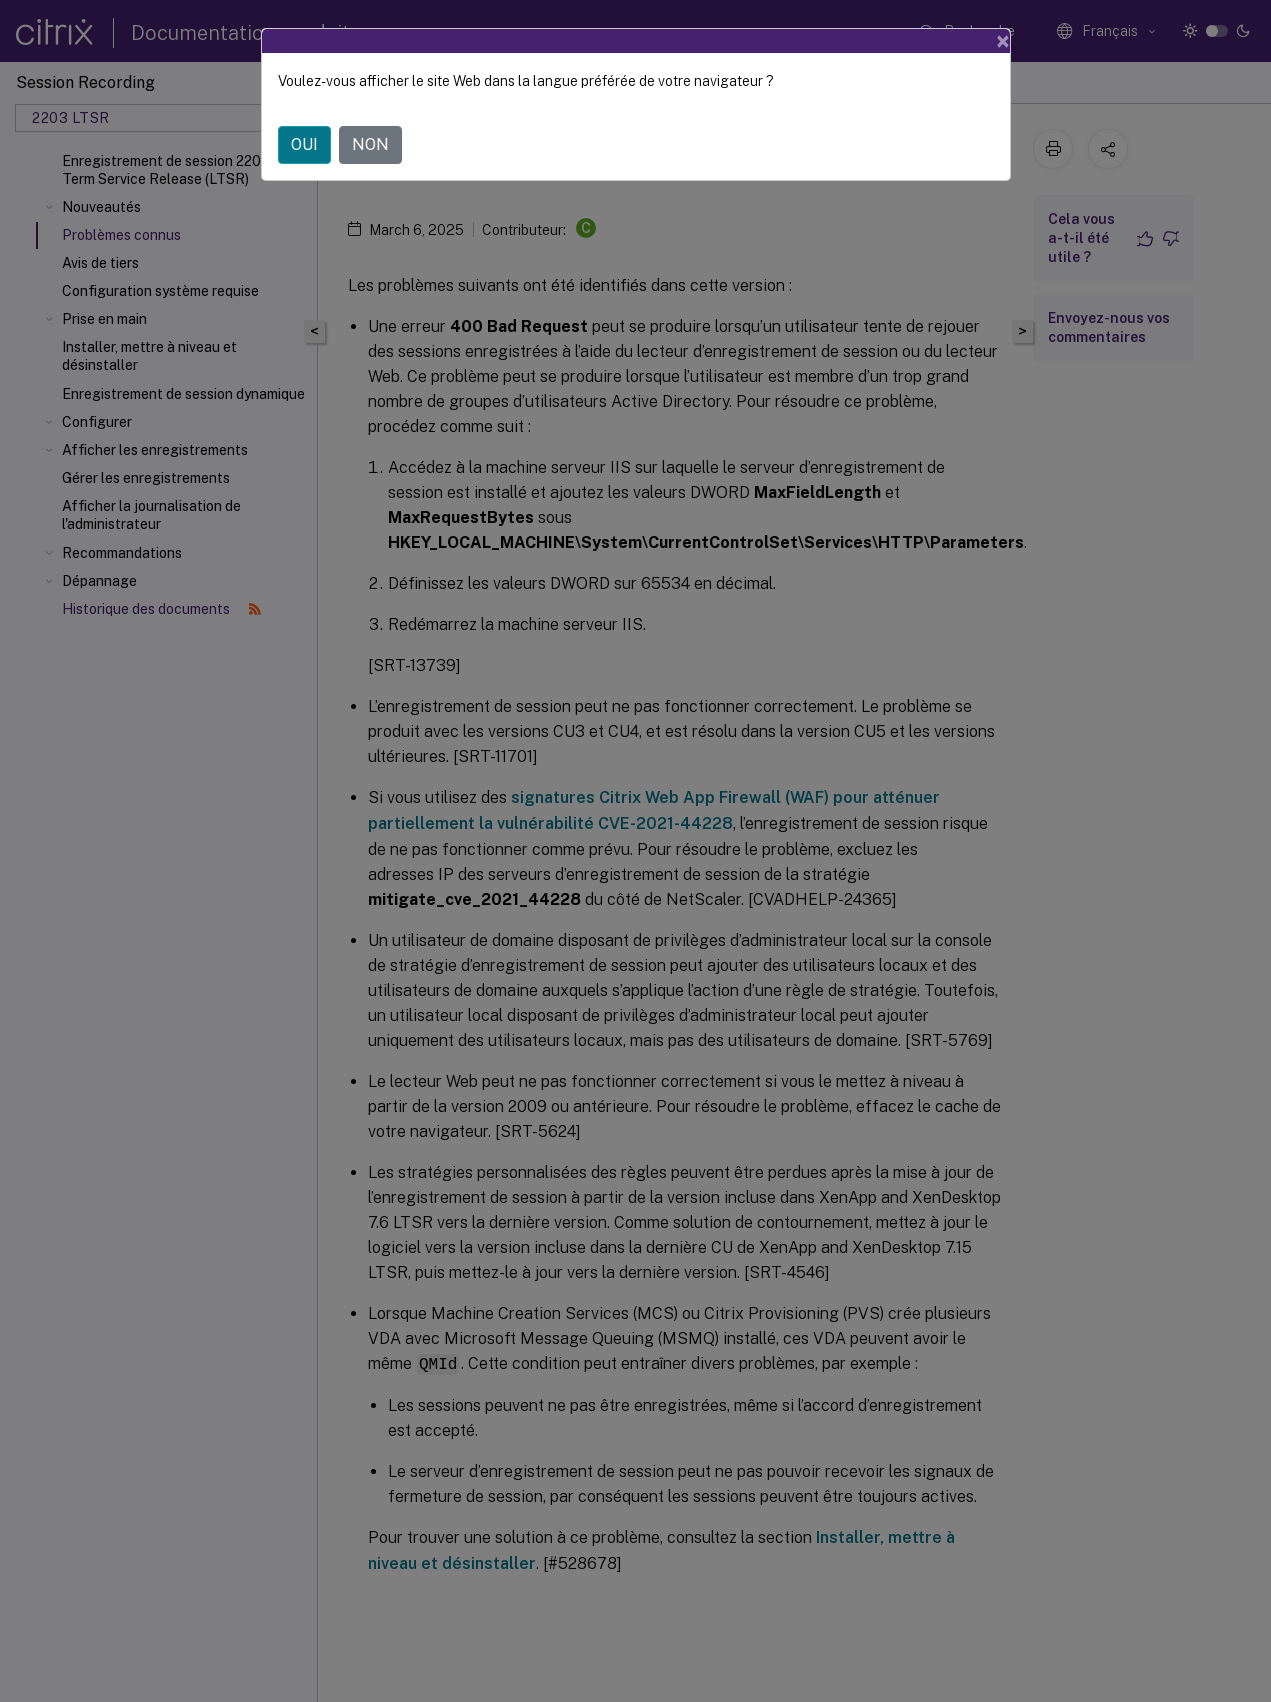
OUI (304, 144)
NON (370, 144)
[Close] (1003, 41)
